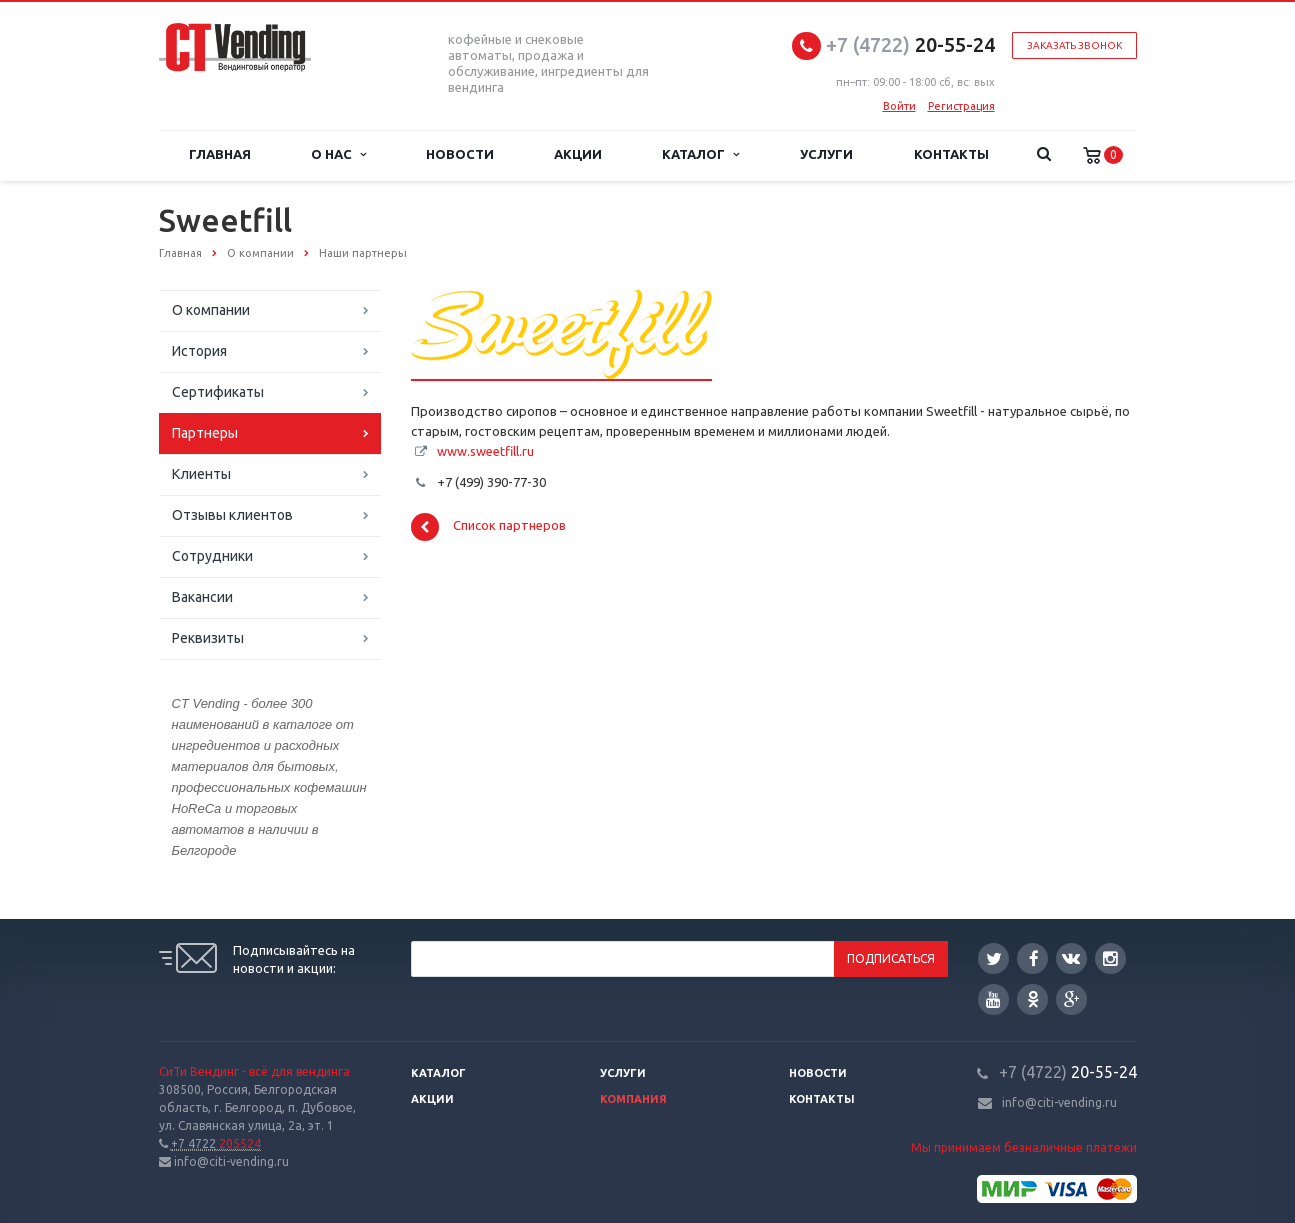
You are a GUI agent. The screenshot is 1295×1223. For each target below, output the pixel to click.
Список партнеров (488, 527)
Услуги (826, 154)
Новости (460, 154)
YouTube (993, 999)
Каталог (700, 154)
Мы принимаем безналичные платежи (1024, 1147)
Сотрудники (212, 556)
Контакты (951, 154)
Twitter (994, 958)
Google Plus (1072, 999)
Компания (633, 1099)
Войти (899, 106)
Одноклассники (1033, 998)
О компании (211, 310)
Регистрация (961, 106)
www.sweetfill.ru (485, 451)
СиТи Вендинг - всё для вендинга (254, 1071)
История (199, 351)
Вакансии (202, 597)
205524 (216, 1143)
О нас (338, 154)
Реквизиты (208, 638)
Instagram (1110, 958)
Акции (578, 154)
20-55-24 (910, 44)
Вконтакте (1071, 957)
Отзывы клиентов (232, 515)
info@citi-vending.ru (1059, 1102)
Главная (220, 154)
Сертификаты (218, 392)
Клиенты (201, 474)
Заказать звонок (1074, 45)
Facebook (1034, 958)
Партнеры (205, 433)
